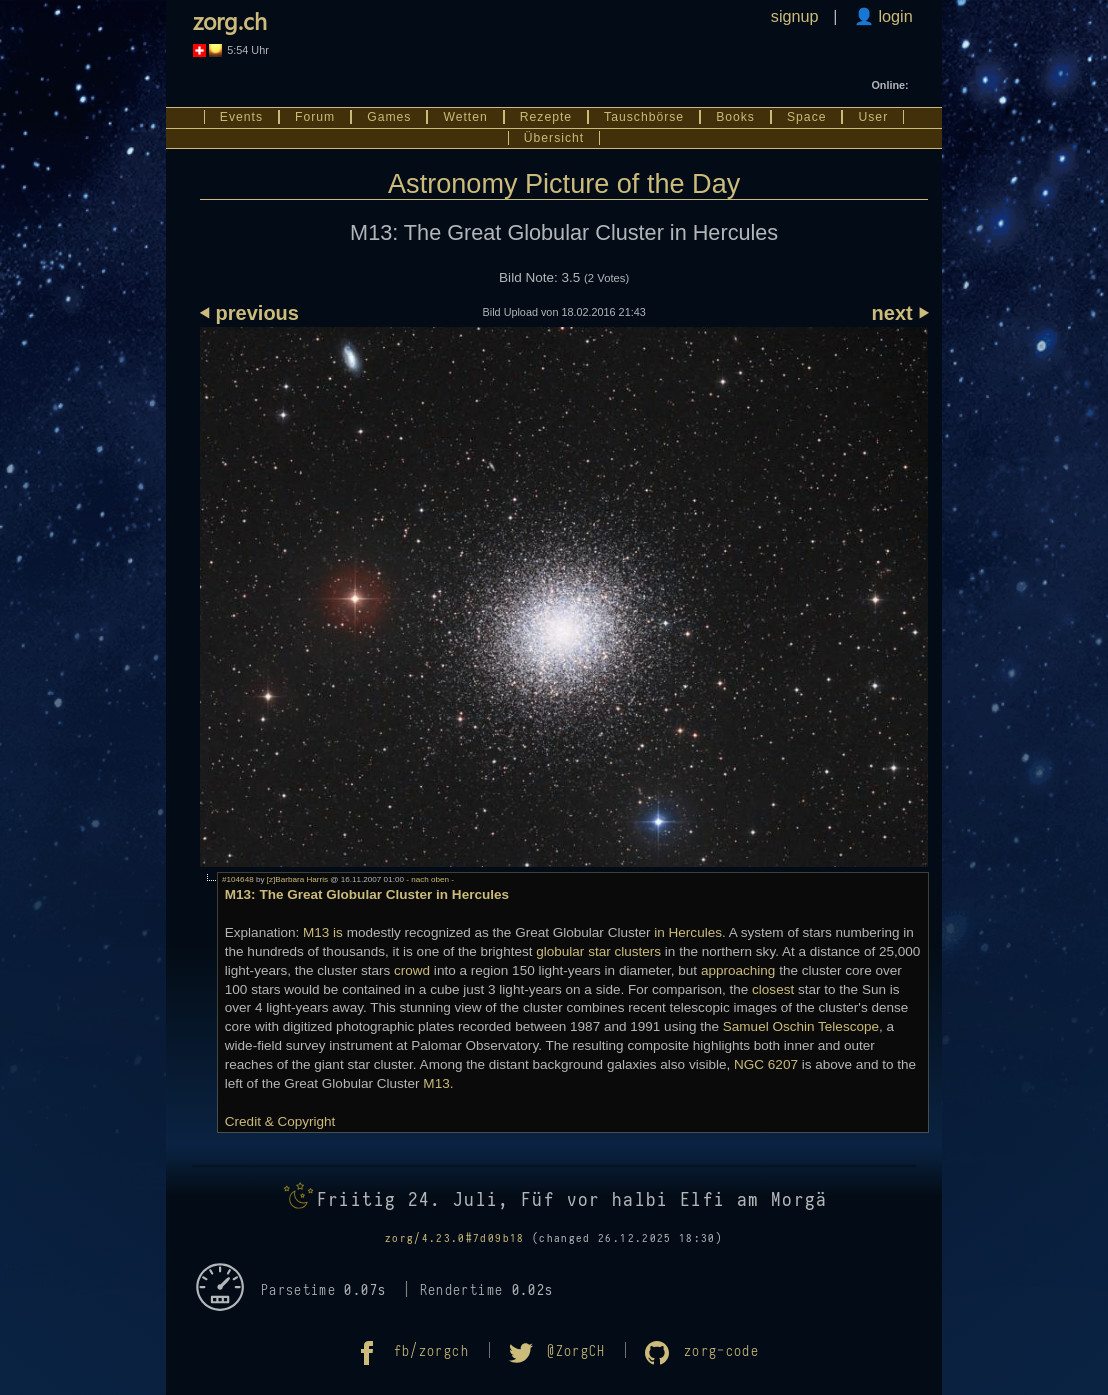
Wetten (465, 117)
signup (795, 16)
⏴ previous (249, 313)
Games (389, 117)
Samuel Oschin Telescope (801, 1026)
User (873, 117)
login (893, 16)
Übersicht (554, 138)
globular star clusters (598, 951)
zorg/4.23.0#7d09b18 (455, 1238)
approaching (738, 970)
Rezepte (546, 117)
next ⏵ (900, 313)
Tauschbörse (644, 117)
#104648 (238, 879)
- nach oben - (429, 879)
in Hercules (688, 932)
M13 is (323, 932)
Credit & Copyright (280, 1121)
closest (773, 989)
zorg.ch (230, 20)
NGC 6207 (766, 1064)
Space (807, 117)
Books (735, 117)
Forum (315, 117)
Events (241, 117)
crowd (412, 970)
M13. (438, 1083)
